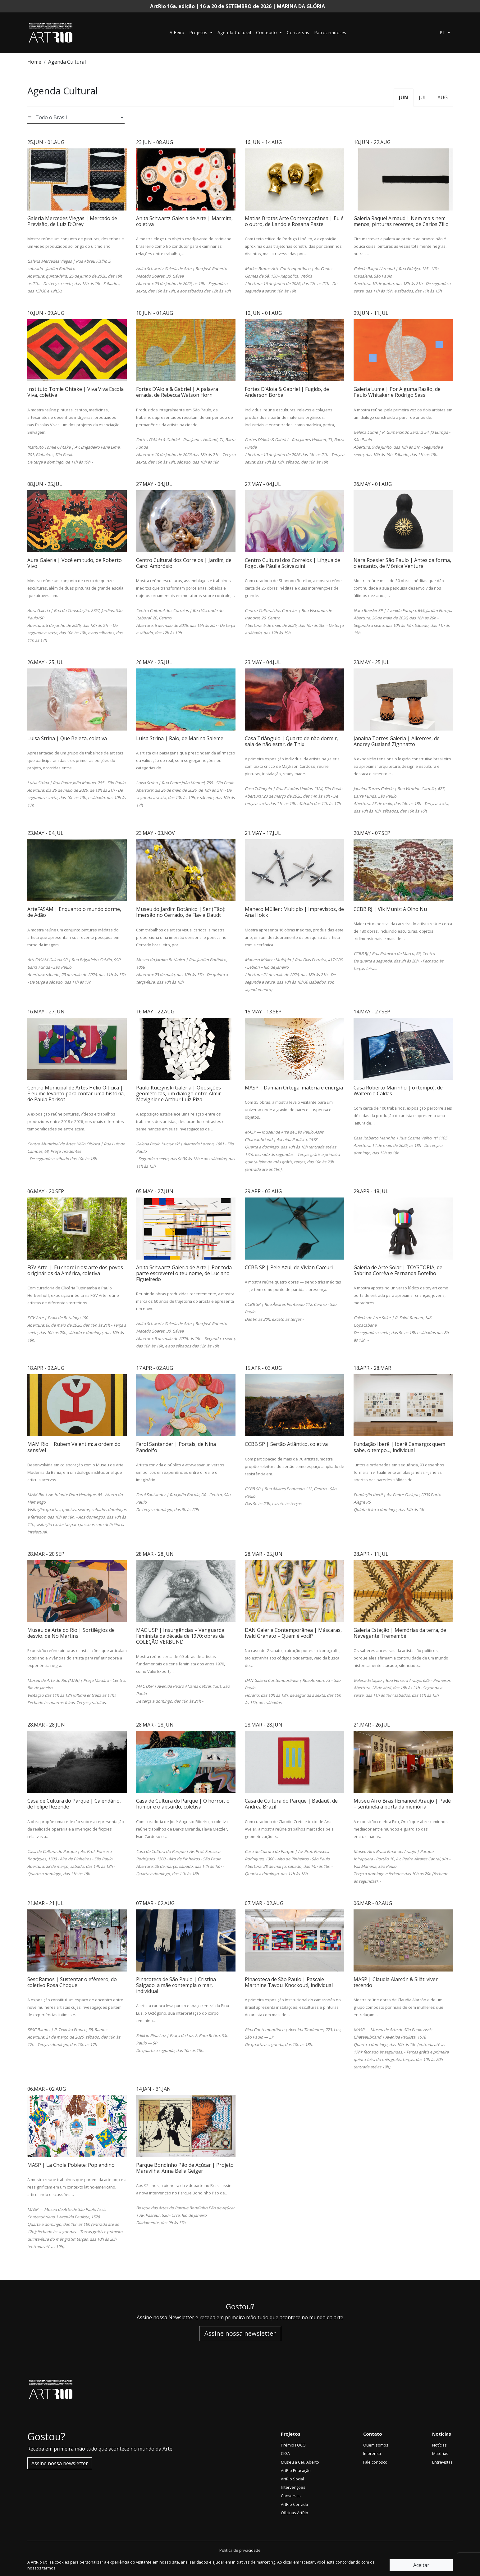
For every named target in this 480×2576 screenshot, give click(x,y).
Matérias (440, 2453)
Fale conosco (375, 2462)
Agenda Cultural (234, 32)
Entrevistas (442, 2462)
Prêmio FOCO (293, 2445)
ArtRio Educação (296, 2470)
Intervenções (293, 2487)
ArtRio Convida (294, 2504)
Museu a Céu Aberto (300, 2462)
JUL (423, 97)
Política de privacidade (240, 2550)
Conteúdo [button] (267, 32)
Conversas (298, 32)
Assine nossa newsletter (240, 2333)
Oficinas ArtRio (294, 2512)
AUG (442, 97)
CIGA (285, 2453)
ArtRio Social (292, 2479)
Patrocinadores (330, 32)
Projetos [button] (199, 32)
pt (443, 32)
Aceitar (421, 2565)
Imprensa (372, 2453)
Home (34, 61)
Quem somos (375, 2445)
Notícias (439, 2445)
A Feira (177, 32)
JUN (403, 97)
